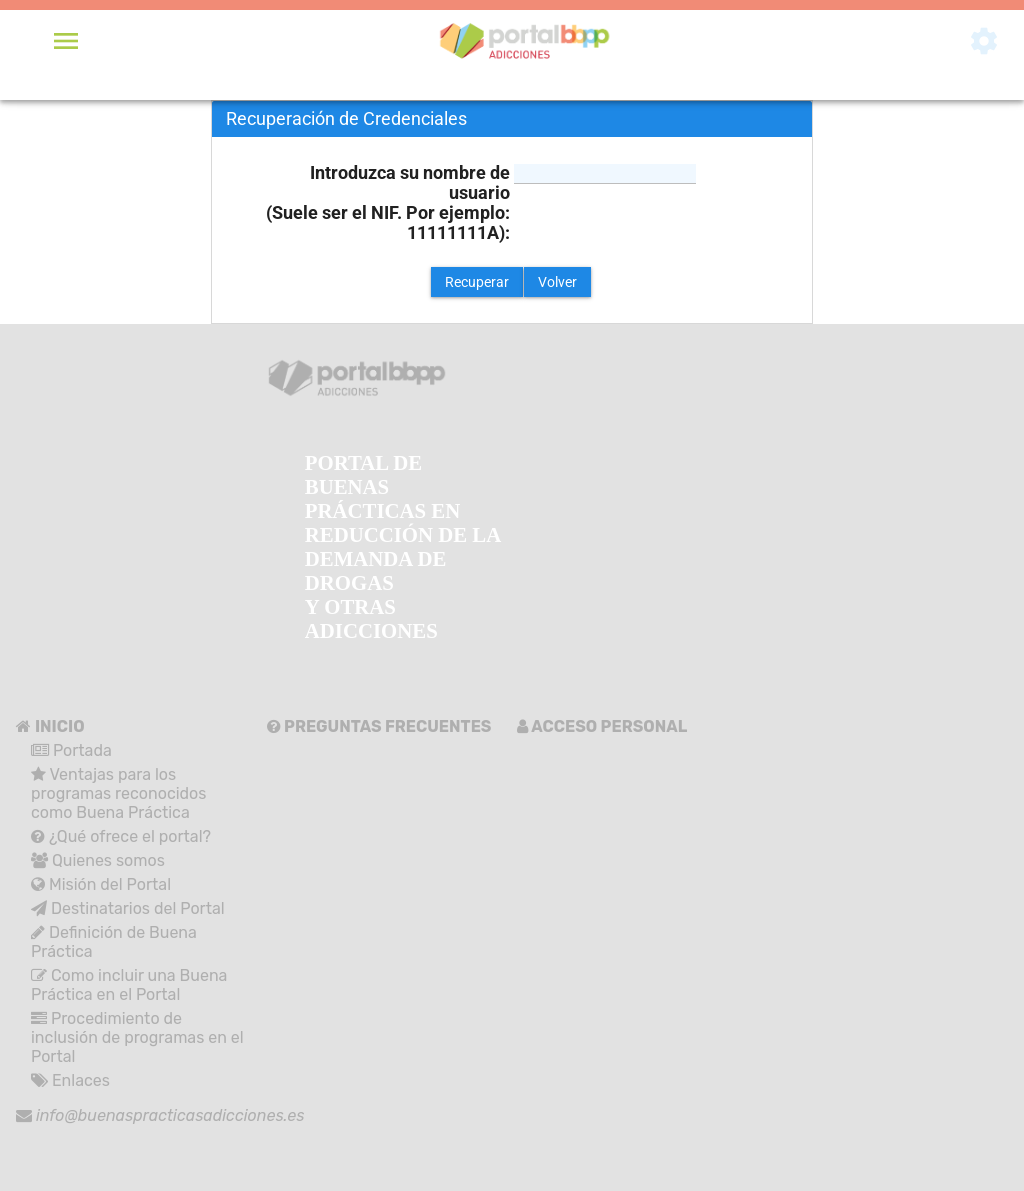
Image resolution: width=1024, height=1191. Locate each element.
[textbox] (605, 174)
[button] (477, 282)
